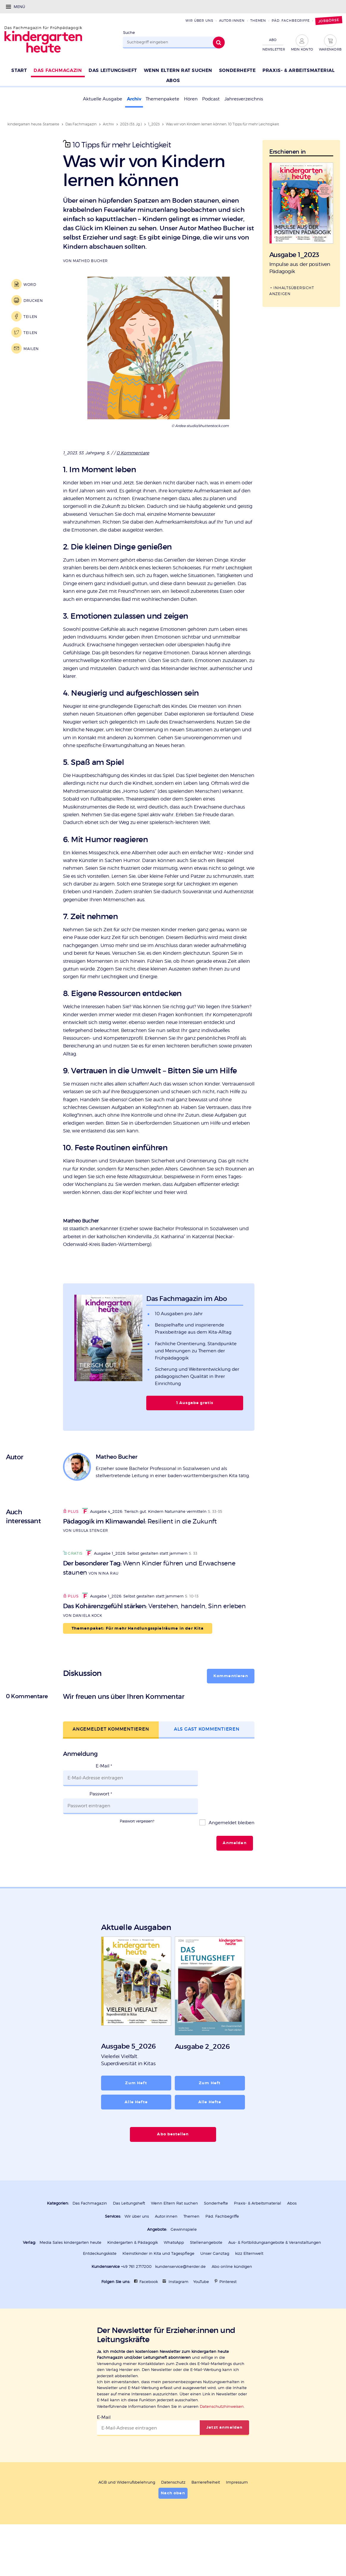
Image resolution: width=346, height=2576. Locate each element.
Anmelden (235, 1883)
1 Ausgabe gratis (194, 1457)
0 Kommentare (133, 452)
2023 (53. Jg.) (131, 124)
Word (29, 284)
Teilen (30, 316)
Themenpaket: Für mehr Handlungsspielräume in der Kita (138, 1685)
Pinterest (228, 2319)
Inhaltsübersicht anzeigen (291, 290)
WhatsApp (174, 2280)
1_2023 (154, 124)
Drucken (33, 300)
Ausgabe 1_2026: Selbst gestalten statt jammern (137, 1608)
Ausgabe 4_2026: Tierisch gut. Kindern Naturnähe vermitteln (144, 1566)
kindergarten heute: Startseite (33, 124)
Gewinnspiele (184, 2267)
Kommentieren (230, 1732)
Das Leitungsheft (129, 2242)
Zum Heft (136, 2122)
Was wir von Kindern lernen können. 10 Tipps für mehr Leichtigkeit (222, 124)
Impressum (237, 2519)
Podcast (211, 99)
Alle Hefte (136, 2141)
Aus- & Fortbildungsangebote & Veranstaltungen (274, 2280)
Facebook (148, 2319)
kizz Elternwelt (249, 2291)
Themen (258, 20)
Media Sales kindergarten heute (70, 2280)
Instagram (178, 2319)
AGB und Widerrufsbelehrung (126, 2519)
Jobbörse (328, 20)
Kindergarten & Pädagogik (132, 2280)
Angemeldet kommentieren (111, 1785)
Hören (191, 99)
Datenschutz (173, 2519)
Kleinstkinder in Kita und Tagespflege (158, 2291)
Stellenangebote (206, 2280)
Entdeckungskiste (100, 2291)
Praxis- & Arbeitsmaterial (257, 2242)
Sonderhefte (216, 2242)
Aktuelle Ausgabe (102, 99)
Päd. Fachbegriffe (291, 20)
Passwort (100, 1842)
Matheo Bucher (90, 261)
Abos (292, 2242)
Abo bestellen (173, 2173)
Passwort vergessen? (137, 1861)
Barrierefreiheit (205, 2519)
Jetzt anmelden (224, 2465)
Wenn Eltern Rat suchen (174, 2242)
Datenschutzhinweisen (222, 2444)
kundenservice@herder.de (180, 2304)
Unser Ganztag (214, 2291)
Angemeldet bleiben (230, 1862)
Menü (19, 6)
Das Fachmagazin (81, 124)
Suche (129, 32)
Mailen (31, 348)
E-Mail (104, 1822)
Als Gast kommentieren (207, 1785)
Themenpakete (162, 99)
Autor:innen (232, 20)
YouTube (201, 2319)
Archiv (134, 99)
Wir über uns (199, 20)
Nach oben (173, 2530)
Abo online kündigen (232, 2304)
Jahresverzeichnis (243, 99)
